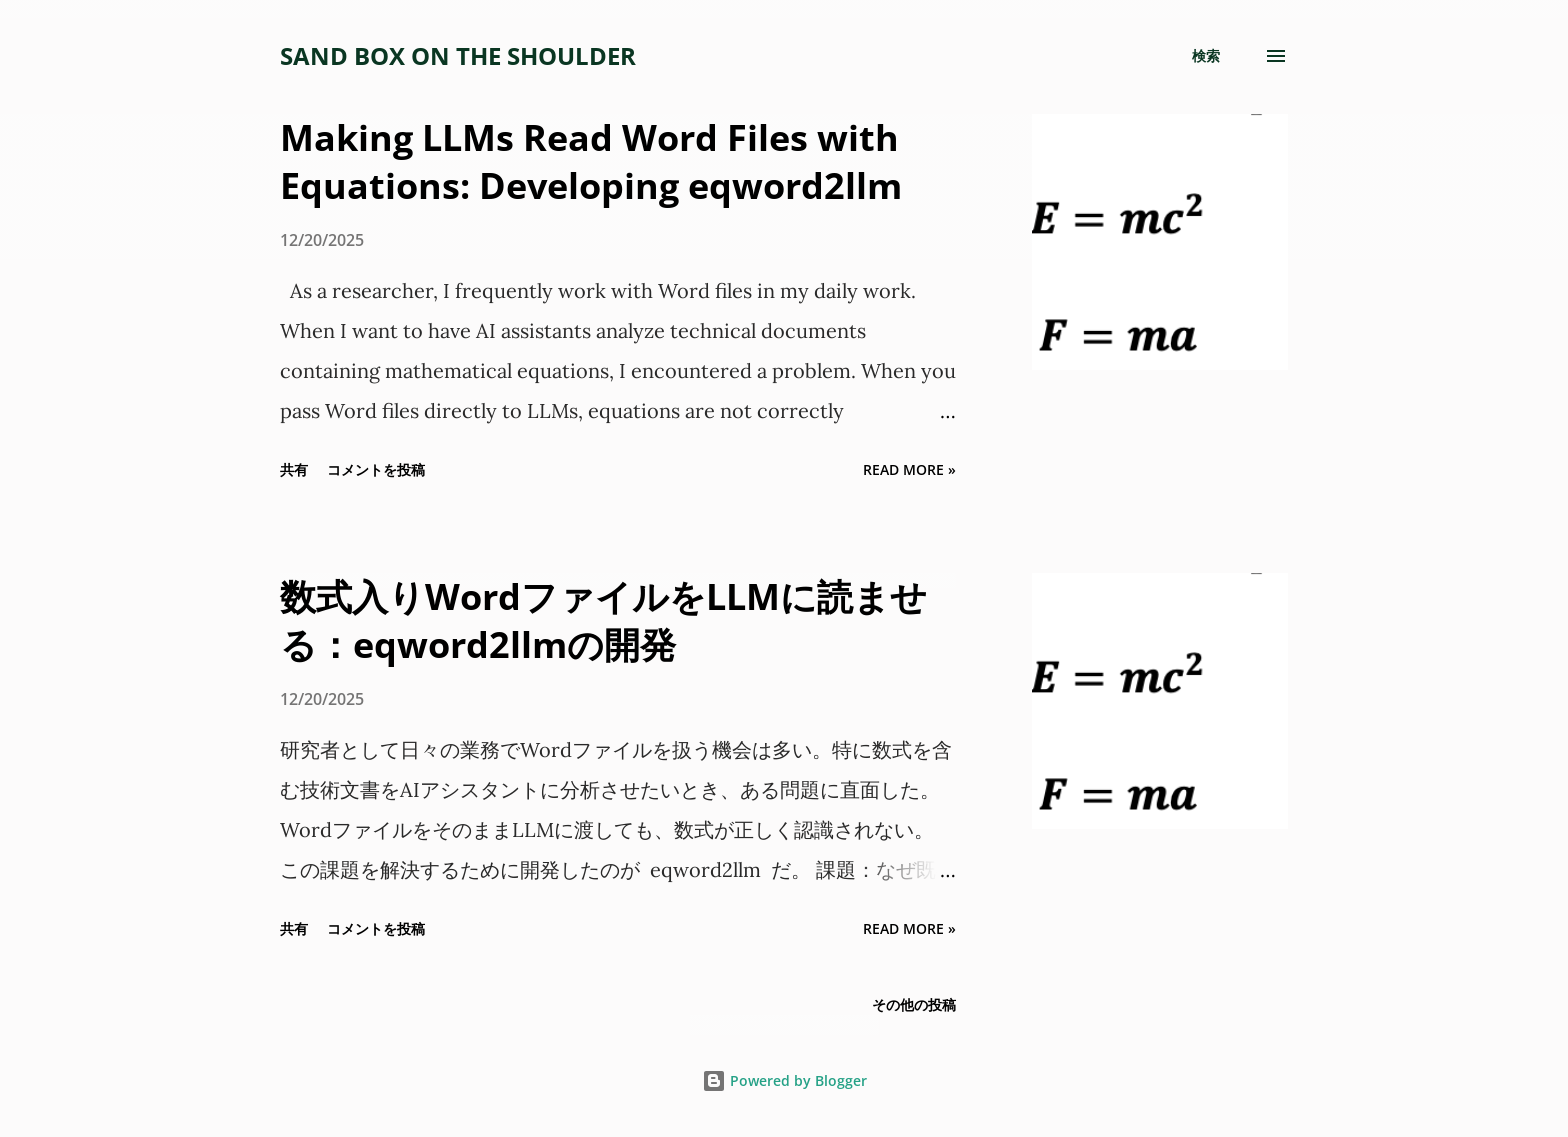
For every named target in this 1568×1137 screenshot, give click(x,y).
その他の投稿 (914, 1004)
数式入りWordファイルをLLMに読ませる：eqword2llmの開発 (603, 620)
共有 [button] (294, 469)
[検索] (1206, 56)
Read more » (909, 469)
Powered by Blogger (784, 1080)
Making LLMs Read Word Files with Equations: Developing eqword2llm (591, 161)
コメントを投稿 (376, 469)
